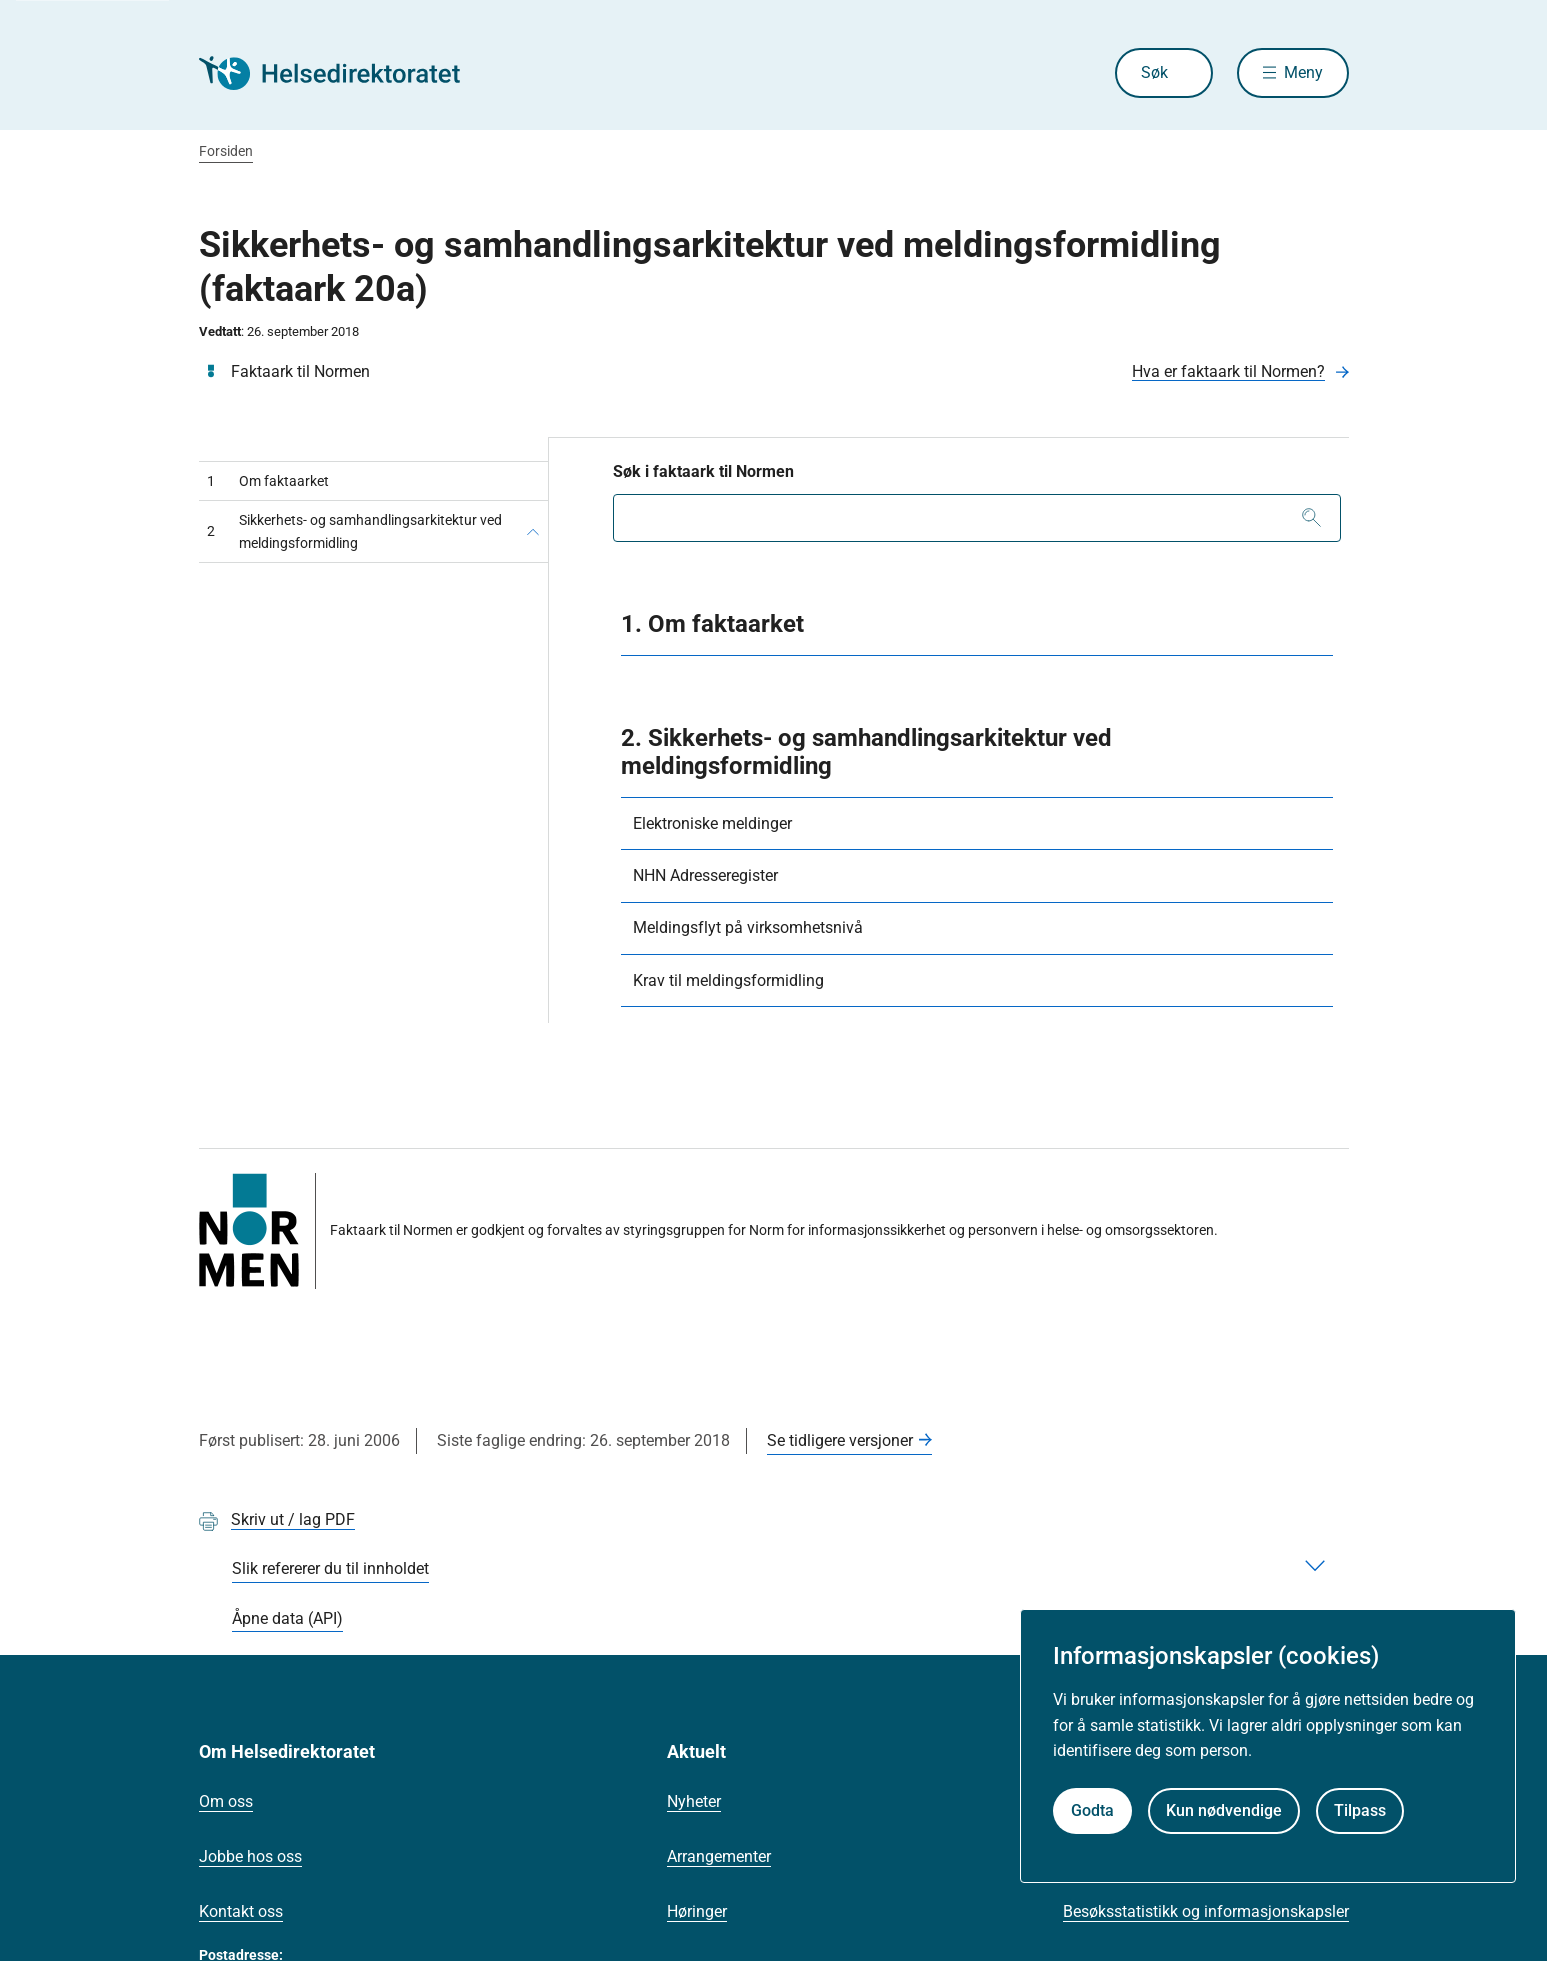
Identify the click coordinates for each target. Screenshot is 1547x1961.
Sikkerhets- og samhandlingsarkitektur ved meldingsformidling (354, 531)
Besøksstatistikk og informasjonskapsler (1206, 1911)
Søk (1154, 72)
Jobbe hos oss (250, 1856)
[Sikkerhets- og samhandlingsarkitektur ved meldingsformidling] (533, 531)
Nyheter (694, 1801)
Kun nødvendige (1224, 1810)
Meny (1303, 72)
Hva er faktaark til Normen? (1228, 371)
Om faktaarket (268, 481)
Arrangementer (719, 1856)
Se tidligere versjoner (840, 1440)
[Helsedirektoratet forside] (343, 73)
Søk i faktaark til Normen (703, 471)
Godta (1092, 1810)
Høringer (697, 1911)
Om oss (226, 1801)
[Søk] (1311, 518)
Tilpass (1360, 1810)
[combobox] (977, 518)
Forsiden (226, 151)
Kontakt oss (241, 1911)
